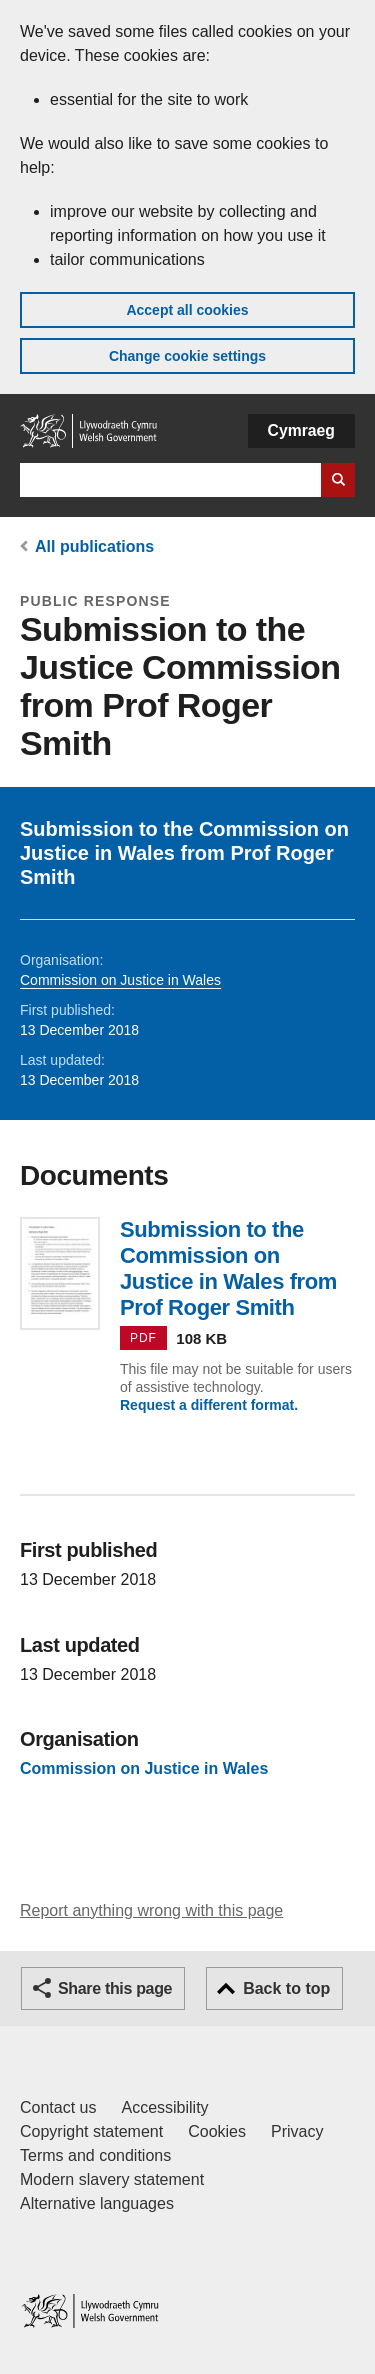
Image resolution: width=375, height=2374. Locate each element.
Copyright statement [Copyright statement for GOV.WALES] (91, 2131)
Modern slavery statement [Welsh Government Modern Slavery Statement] (112, 2179)
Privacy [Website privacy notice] (297, 2131)
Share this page (115, 1988)
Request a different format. (209, 1405)
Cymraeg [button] (301, 430)
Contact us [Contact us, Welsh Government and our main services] (58, 2107)
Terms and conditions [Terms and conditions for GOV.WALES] (95, 2155)
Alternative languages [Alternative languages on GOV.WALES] (97, 2203)
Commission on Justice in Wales (120, 980)
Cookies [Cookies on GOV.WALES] (217, 2131)
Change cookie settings (187, 356)
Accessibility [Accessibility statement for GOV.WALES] (164, 2107)
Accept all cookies (187, 310)
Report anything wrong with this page (151, 1910)
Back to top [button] (286, 1988)
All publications (94, 546)
